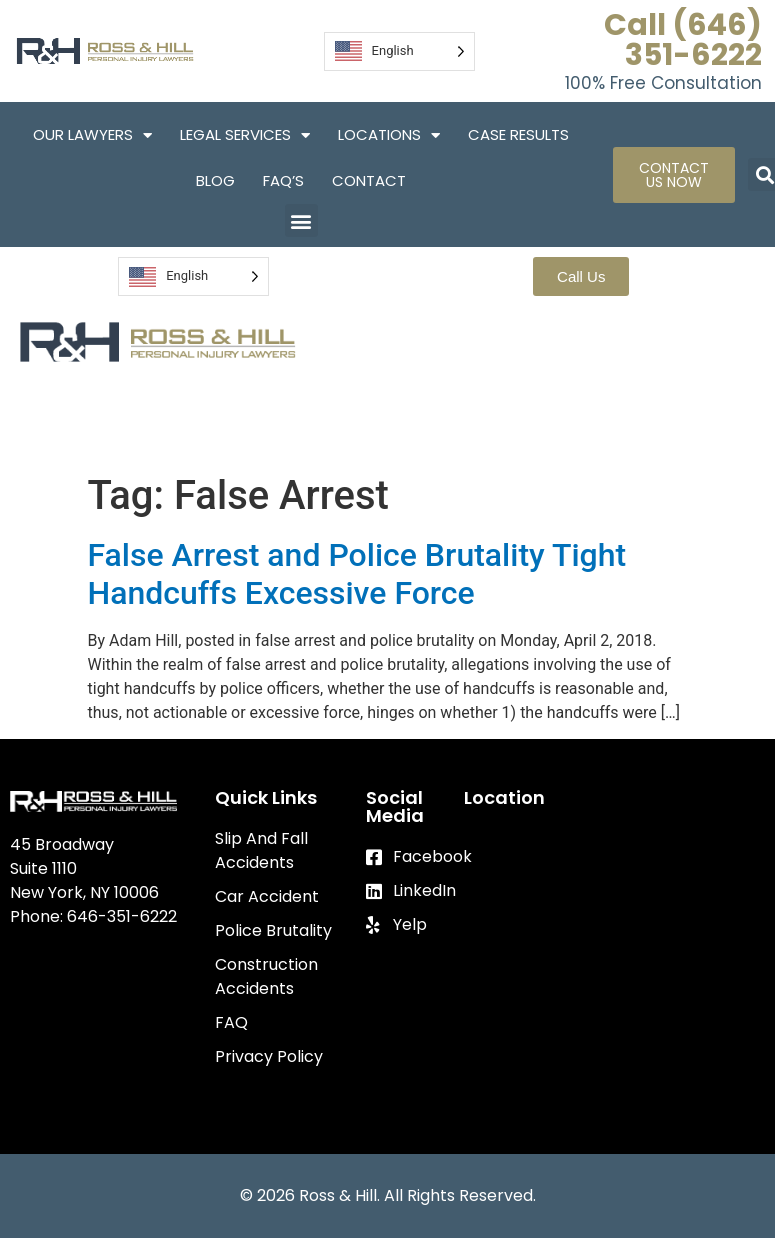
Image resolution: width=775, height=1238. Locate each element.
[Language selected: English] (399, 51)
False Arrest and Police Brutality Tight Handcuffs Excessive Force (357, 574)
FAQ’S (283, 180)
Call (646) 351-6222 (683, 40)
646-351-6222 (122, 916)
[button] (301, 220)
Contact (369, 180)
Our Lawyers (92, 135)
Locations (389, 135)
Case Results (518, 134)
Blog (215, 180)
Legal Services (245, 135)
